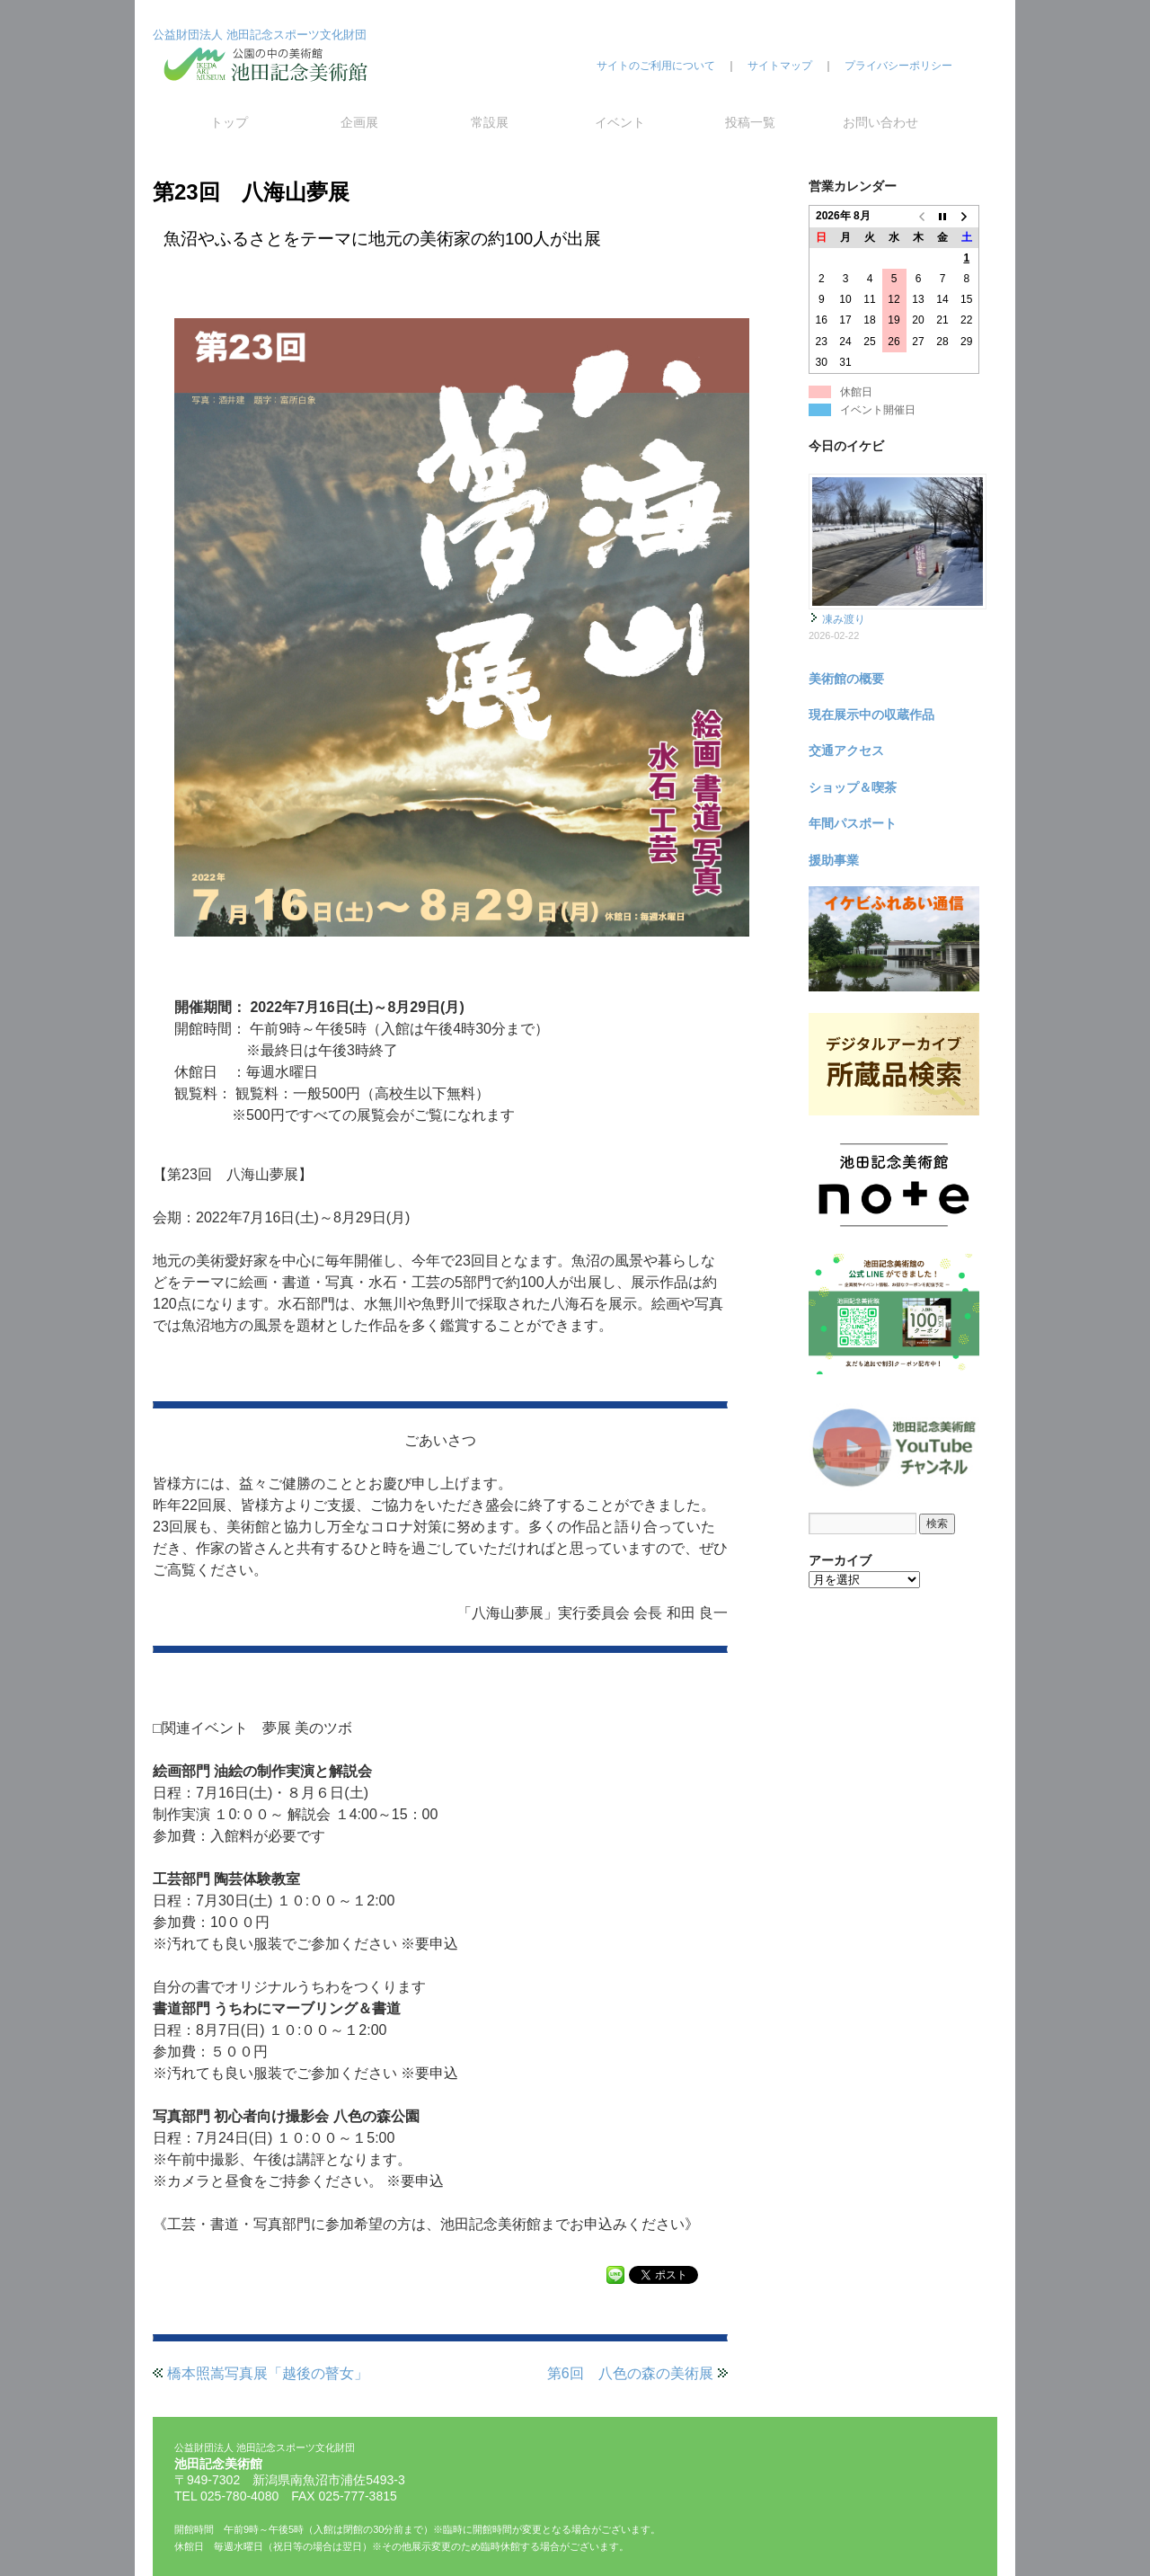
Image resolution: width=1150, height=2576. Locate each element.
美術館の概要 (846, 678)
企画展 (359, 122)
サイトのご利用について (656, 65)
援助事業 (834, 860)
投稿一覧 (750, 122)
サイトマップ (780, 65)
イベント (620, 122)
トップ (229, 122)
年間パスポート (853, 823)
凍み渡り (843, 619)
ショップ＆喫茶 (853, 787)
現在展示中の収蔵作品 (871, 714)
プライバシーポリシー (898, 65)
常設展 (490, 122)
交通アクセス (846, 750)
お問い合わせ (880, 122)
